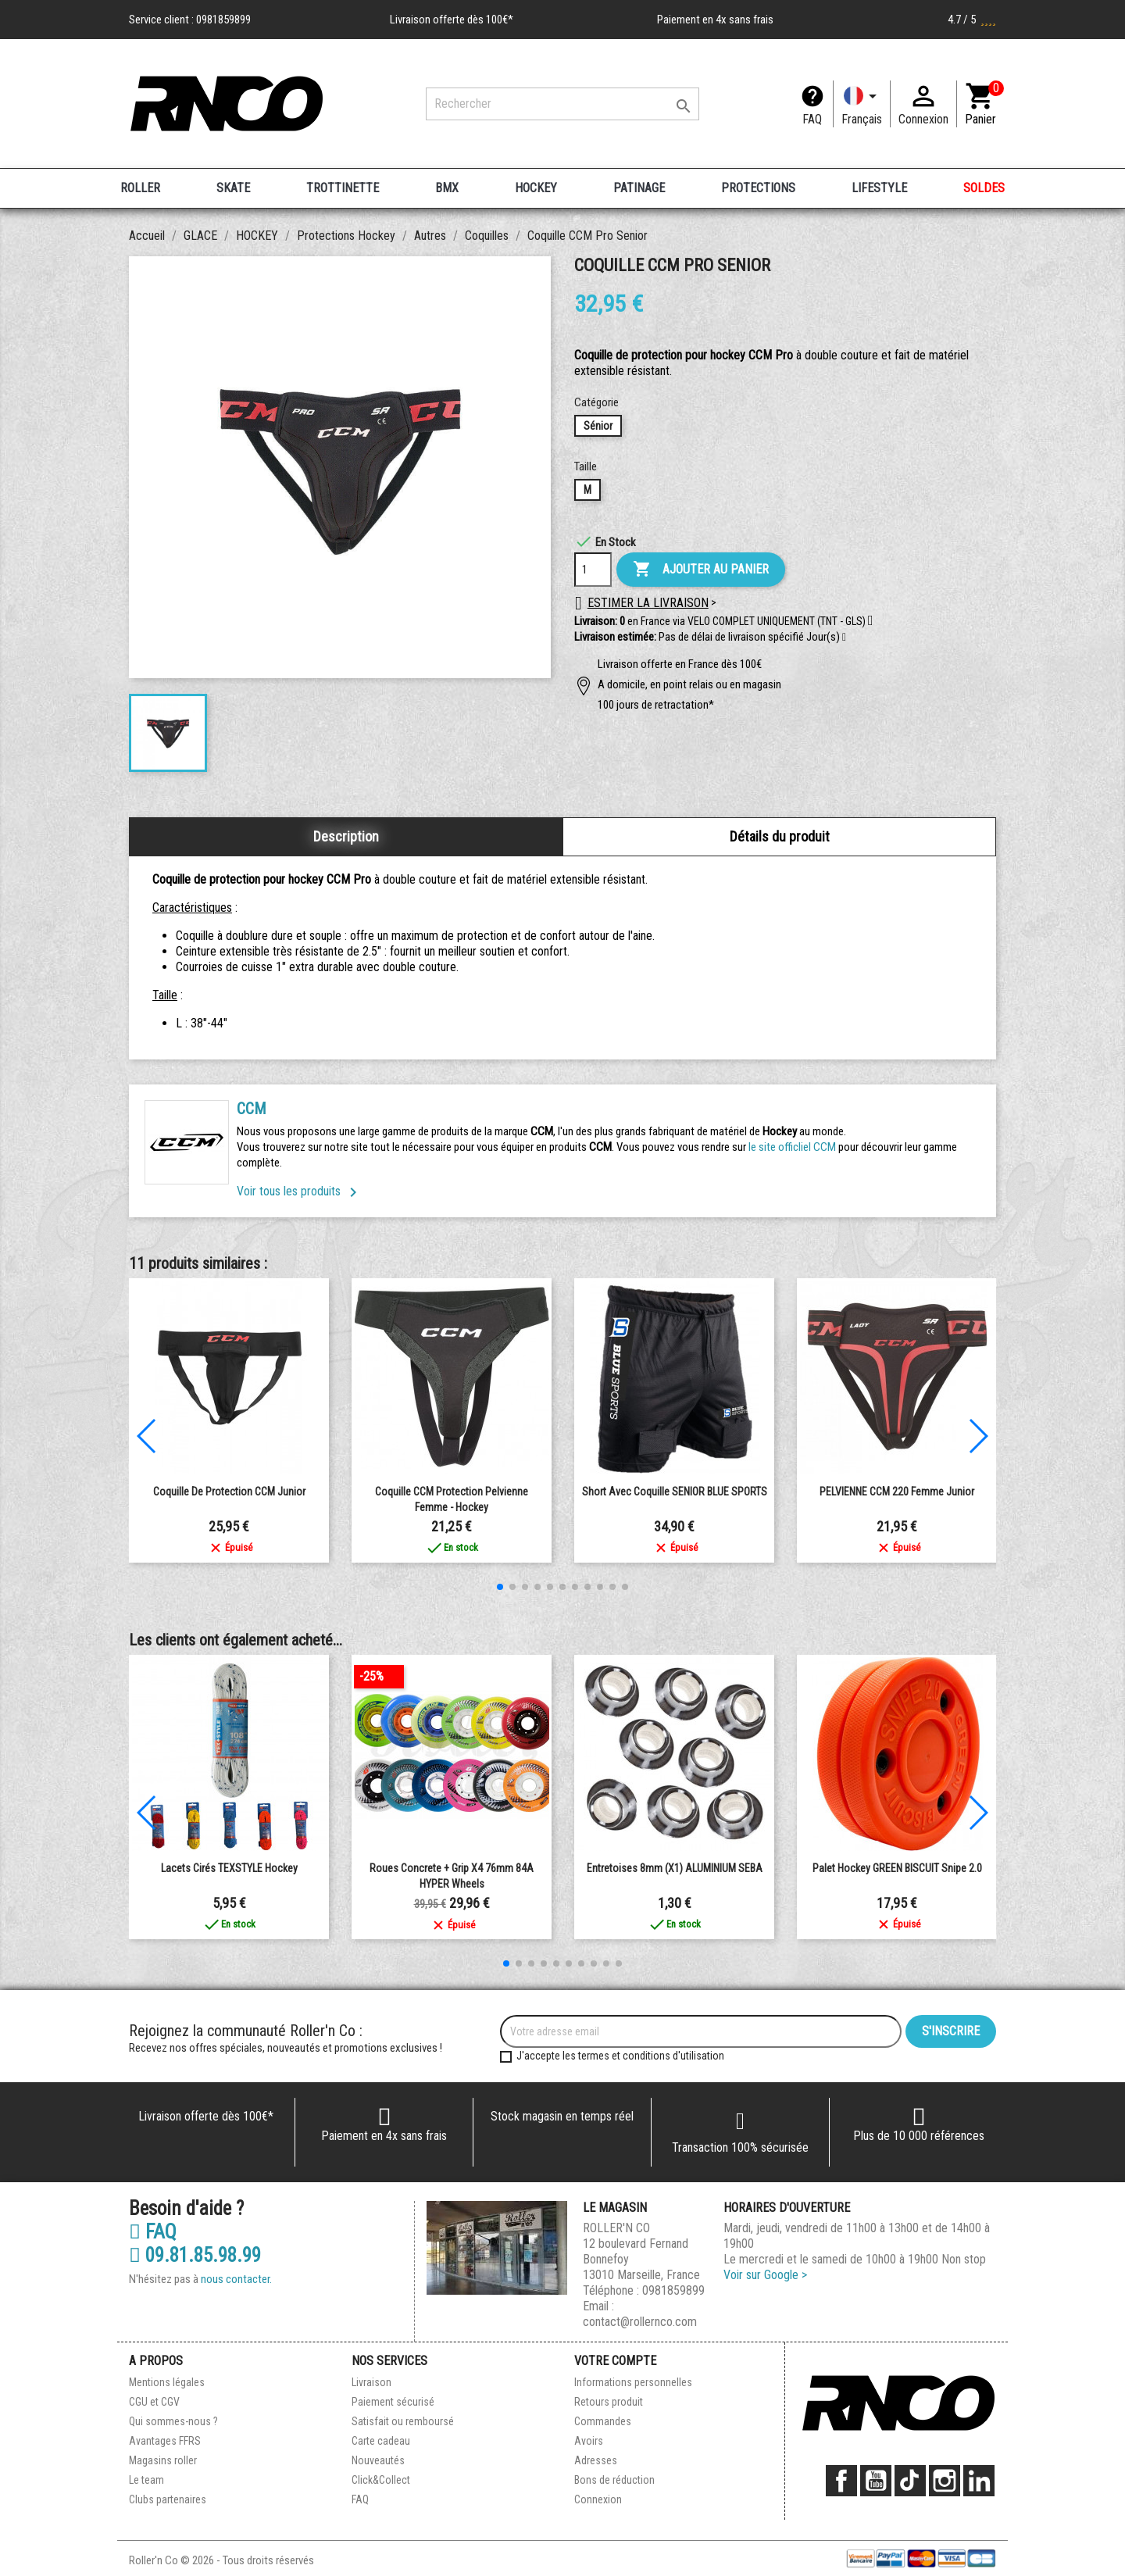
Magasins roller (163, 2460)
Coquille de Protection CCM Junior (229, 1491)
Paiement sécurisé (393, 2402)
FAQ (812, 119)
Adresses (595, 2460)
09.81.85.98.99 (195, 2255)
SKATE (233, 187)
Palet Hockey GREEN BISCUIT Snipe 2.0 (897, 1868)
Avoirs (588, 2441)
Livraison (371, 2382)
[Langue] (861, 103)
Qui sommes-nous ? (173, 2421)
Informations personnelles (633, 2382)
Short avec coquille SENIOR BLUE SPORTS (674, 1491)
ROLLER (140, 187)
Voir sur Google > (765, 2274)
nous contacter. (236, 2279)
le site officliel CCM (792, 1147)
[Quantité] (593, 569)
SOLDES (984, 187)
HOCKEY (536, 187)
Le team (146, 2480)
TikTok (910, 2480)
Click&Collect (381, 2480)
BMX (447, 187)
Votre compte (615, 2360)
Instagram (944, 2480)
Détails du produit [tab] (780, 836)
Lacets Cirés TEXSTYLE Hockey (229, 1868)
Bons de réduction (614, 2480)
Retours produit (608, 2402)
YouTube (875, 2480)
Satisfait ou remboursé (403, 2421)
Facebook (841, 2480)
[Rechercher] (562, 104)
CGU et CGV (154, 2402)
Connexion (598, 2499)
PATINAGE (639, 187)
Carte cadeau (381, 2441)
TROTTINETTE (342, 187)
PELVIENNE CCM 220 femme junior (897, 1491)
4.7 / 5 (972, 19)
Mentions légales (167, 2382)
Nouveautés (378, 2460)
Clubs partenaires (167, 2499)
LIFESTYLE (879, 187)
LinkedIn (979, 2480)
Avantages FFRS (165, 2441)
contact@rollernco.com (640, 2321)
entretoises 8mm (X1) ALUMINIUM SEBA (674, 1868)
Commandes (602, 2421)
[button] (844, 638)
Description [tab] (346, 836)
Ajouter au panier (701, 569)
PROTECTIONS (758, 187)
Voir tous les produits (299, 1191)
